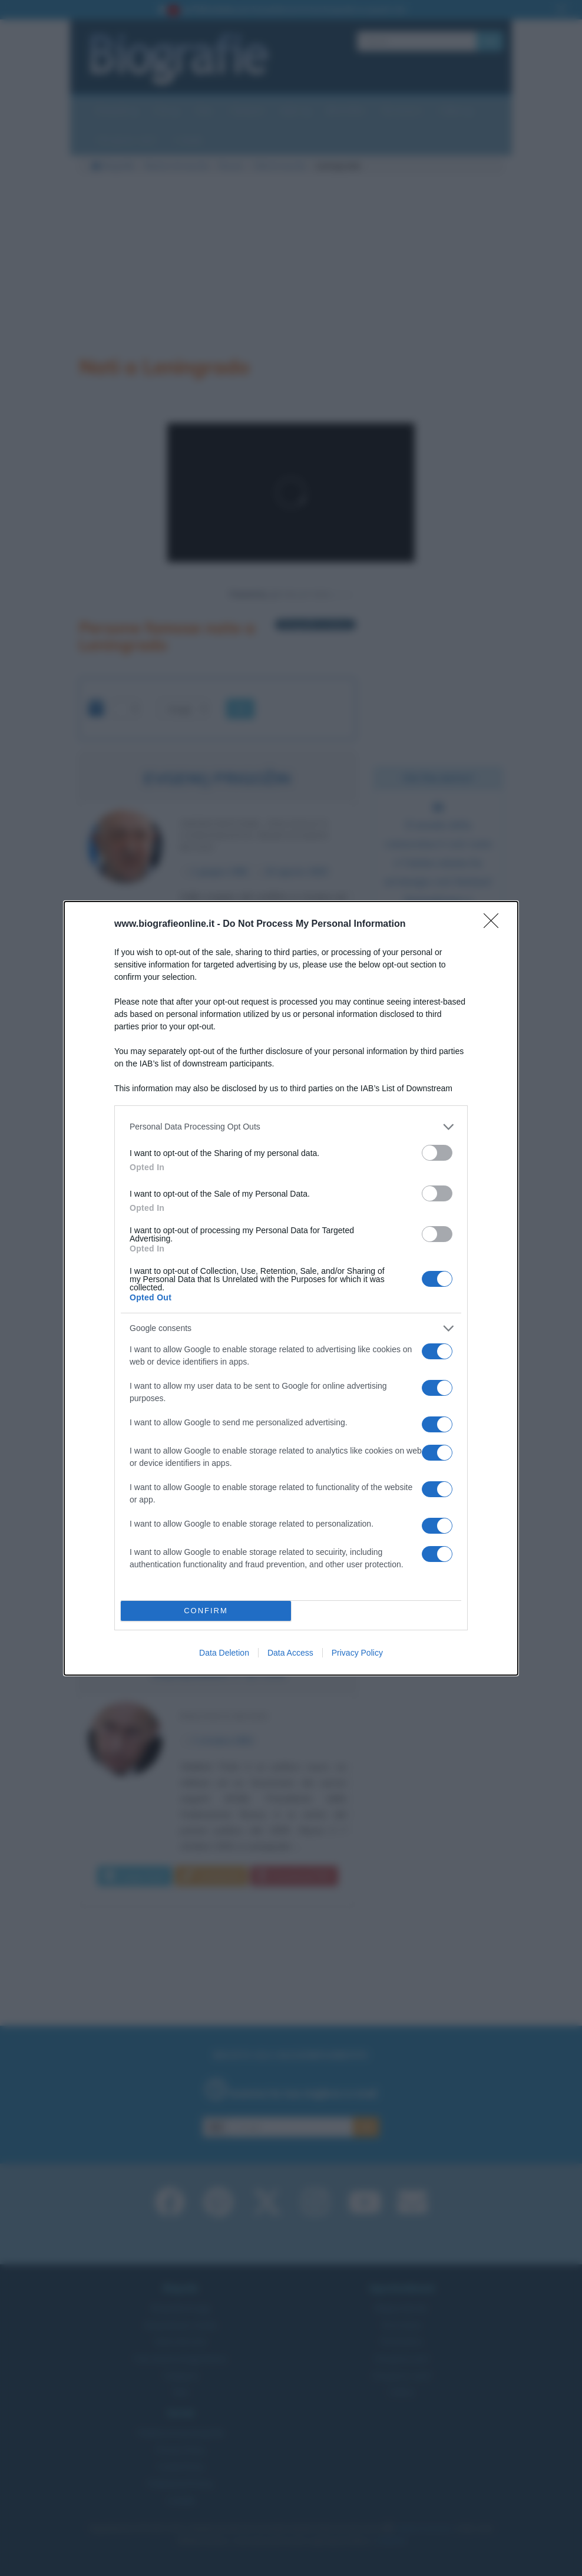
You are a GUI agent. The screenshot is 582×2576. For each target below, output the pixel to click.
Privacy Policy (357, 1652)
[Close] (495, 924)
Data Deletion (224, 1652)
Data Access (290, 1652)
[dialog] (291, 1288)
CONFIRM (206, 1610)
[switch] (437, 1153)
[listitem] (291, 1127)
